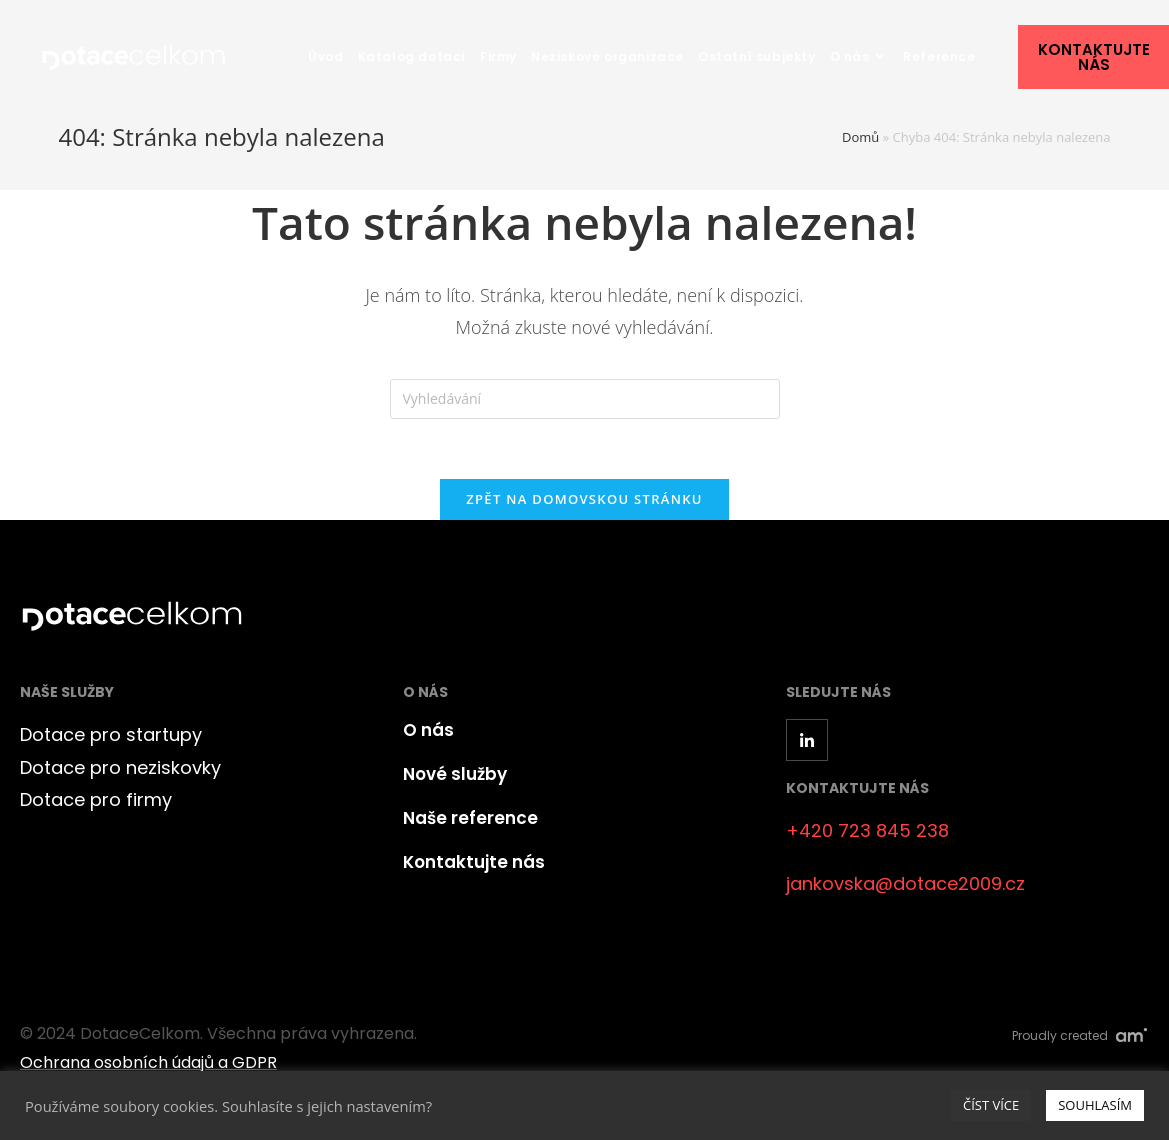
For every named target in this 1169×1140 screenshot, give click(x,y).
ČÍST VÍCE (991, 1105)
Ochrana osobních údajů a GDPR (148, 1062)
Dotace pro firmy (96, 799)
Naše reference (470, 818)
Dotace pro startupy (111, 734)
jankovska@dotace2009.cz (905, 883)
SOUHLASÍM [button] (1095, 1105)
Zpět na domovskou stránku (584, 499)
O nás (428, 730)
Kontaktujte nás (474, 862)
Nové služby (455, 774)
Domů (860, 137)
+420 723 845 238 (867, 830)
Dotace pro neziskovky (120, 767)
